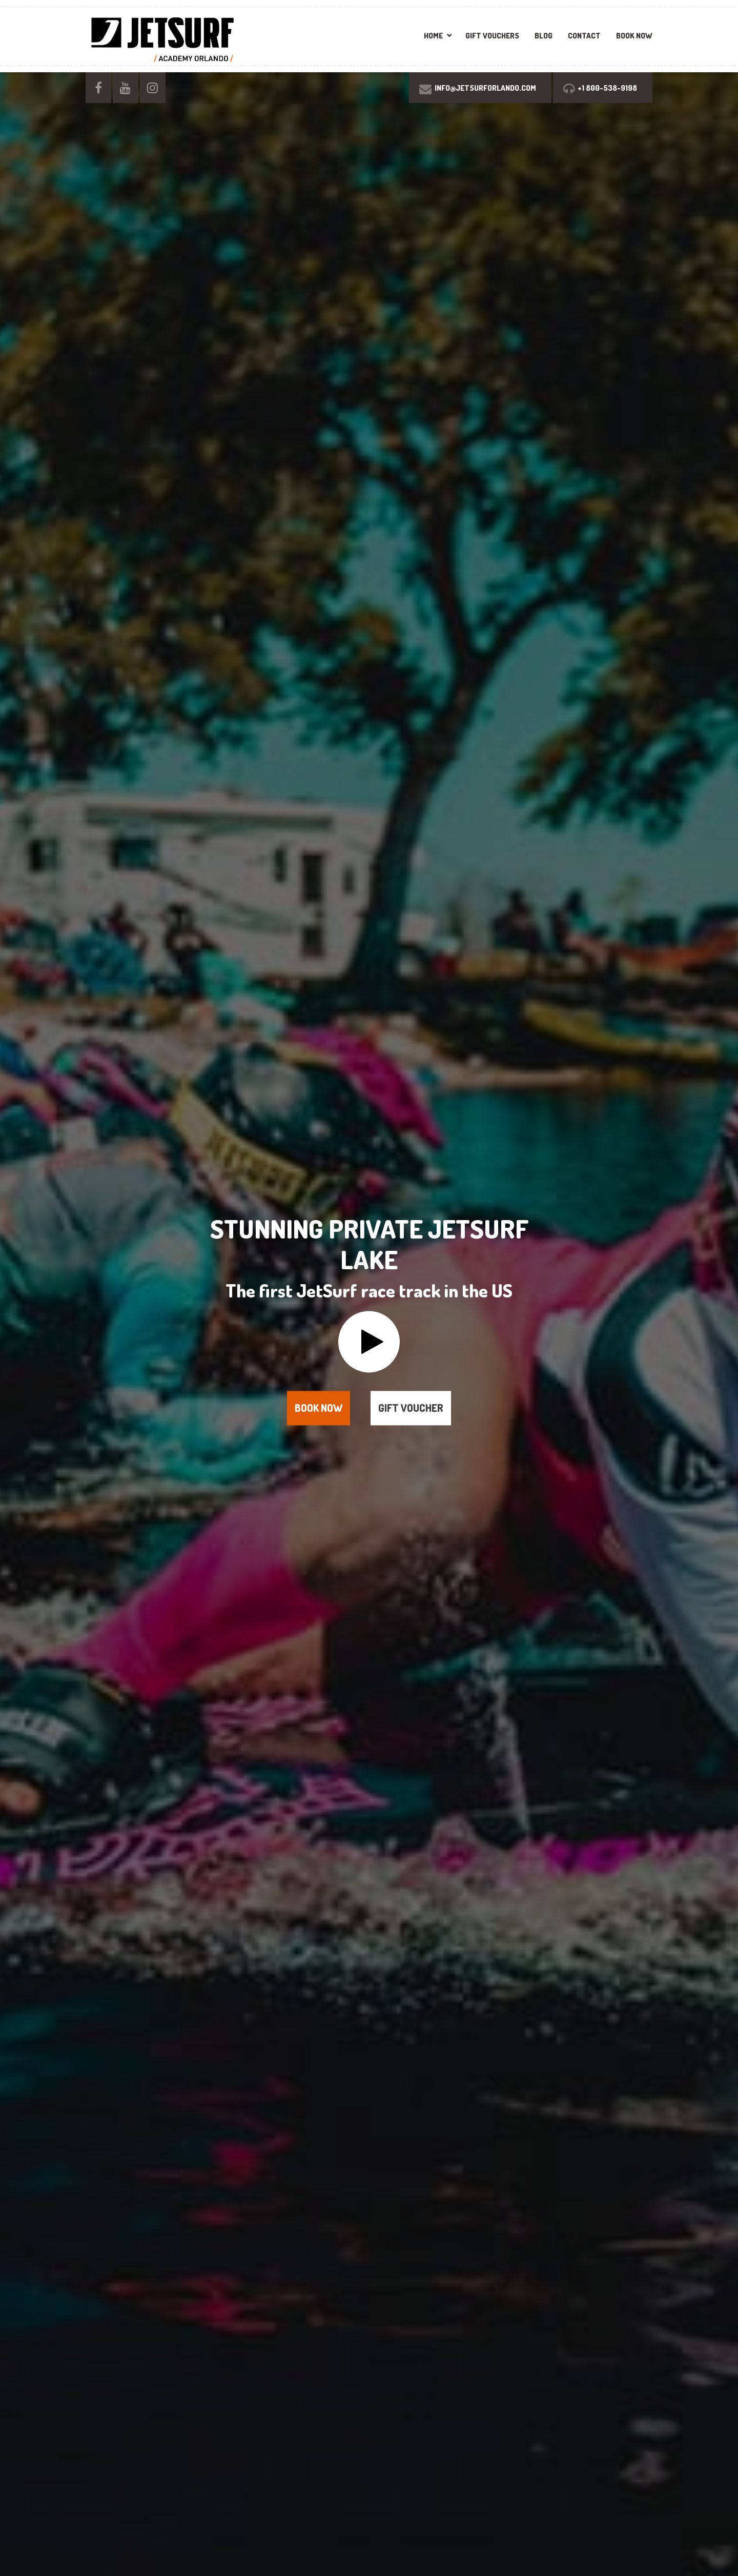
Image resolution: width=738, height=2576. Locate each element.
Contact (584, 35)
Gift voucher (410, 1408)
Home (433, 35)
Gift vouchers (492, 35)
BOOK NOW (634, 35)
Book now (318, 1408)
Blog (543, 35)
